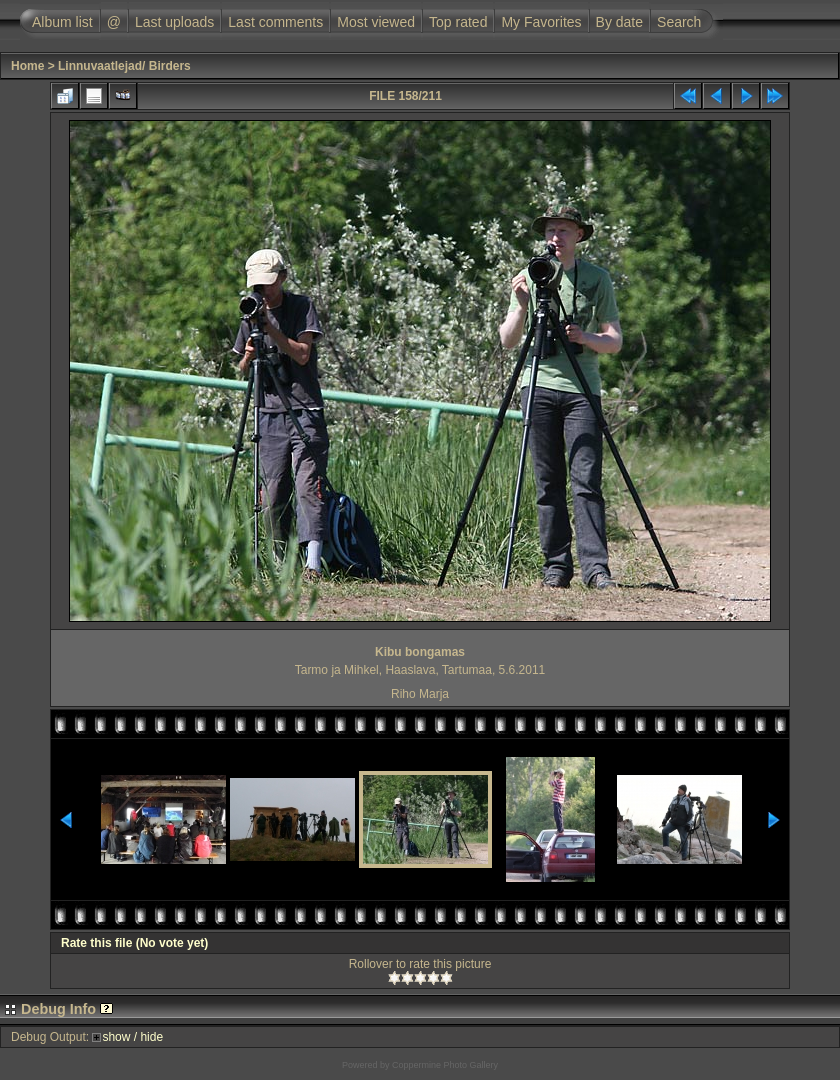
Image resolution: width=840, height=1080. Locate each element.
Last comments (275, 22)
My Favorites (541, 22)
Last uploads (174, 22)
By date (619, 22)
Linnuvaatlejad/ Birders (124, 66)
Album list (62, 22)
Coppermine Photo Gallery (445, 1065)
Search (679, 22)
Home (27, 66)
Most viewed (376, 22)
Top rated (458, 22)
